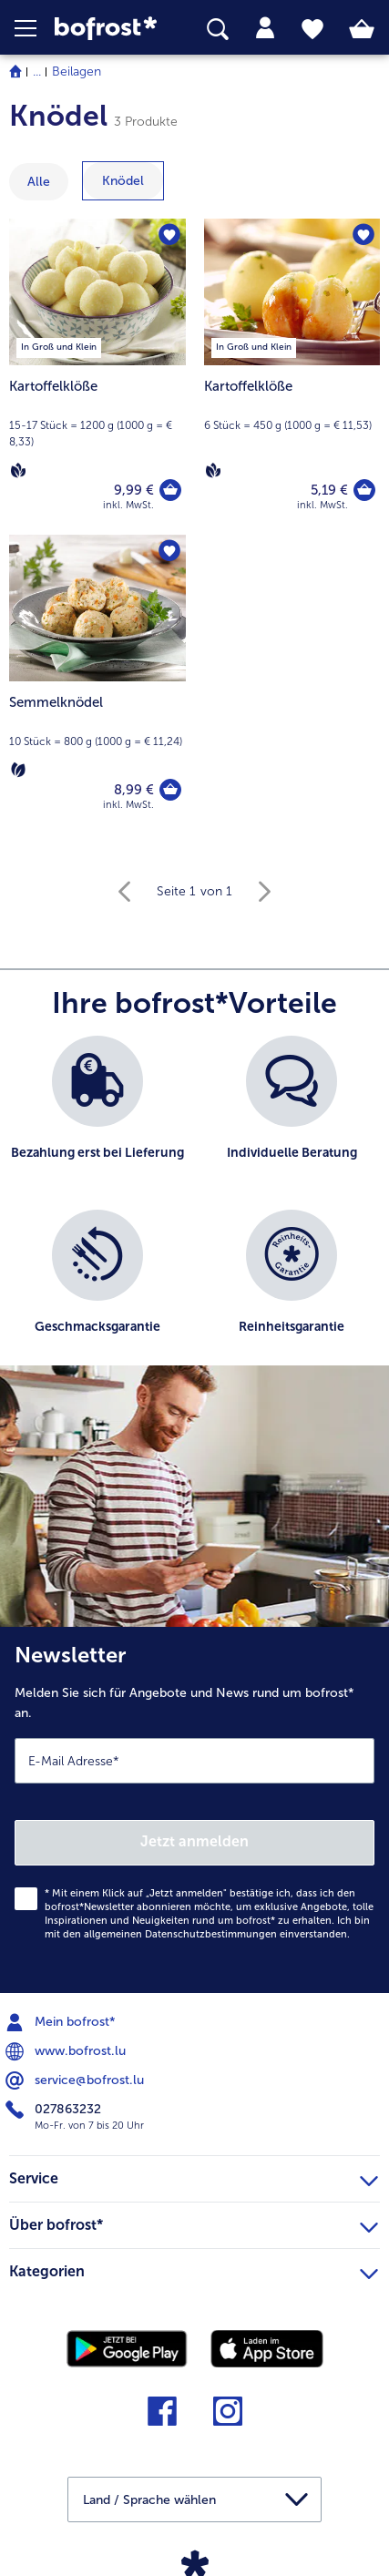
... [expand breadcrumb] (37, 71)
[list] (194, 1210)
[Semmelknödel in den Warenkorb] (170, 790)
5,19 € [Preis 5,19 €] (329, 490)
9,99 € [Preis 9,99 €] (134, 490)
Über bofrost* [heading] (193, 2223)
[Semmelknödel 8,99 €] (97, 684)
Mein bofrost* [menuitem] (62, 2022)
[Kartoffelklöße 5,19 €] (292, 377)
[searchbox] (218, 29)
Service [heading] (193, 2176)
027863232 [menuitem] (55, 2110)
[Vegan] (18, 470)
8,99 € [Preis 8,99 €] (134, 790)
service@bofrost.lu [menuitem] (76, 2080)
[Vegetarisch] (18, 770)
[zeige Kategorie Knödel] (123, 180)
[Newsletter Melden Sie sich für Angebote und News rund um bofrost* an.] (194, 1810)
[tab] (265, 28)
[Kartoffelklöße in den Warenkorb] (170, 490)
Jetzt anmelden (194, 1841)
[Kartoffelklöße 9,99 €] (97, 377)
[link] (109, 28)
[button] (35, 28)
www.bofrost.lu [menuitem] (67, 2051)
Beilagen (76, 71)
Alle (38, 181)
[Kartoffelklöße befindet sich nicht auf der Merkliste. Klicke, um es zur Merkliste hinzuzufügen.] (169, 235)
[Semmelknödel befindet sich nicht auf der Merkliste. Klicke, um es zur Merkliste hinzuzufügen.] (169, 551)
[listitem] (97, 1113)
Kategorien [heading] (193, 2269)
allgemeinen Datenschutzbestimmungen (180, 1934)
